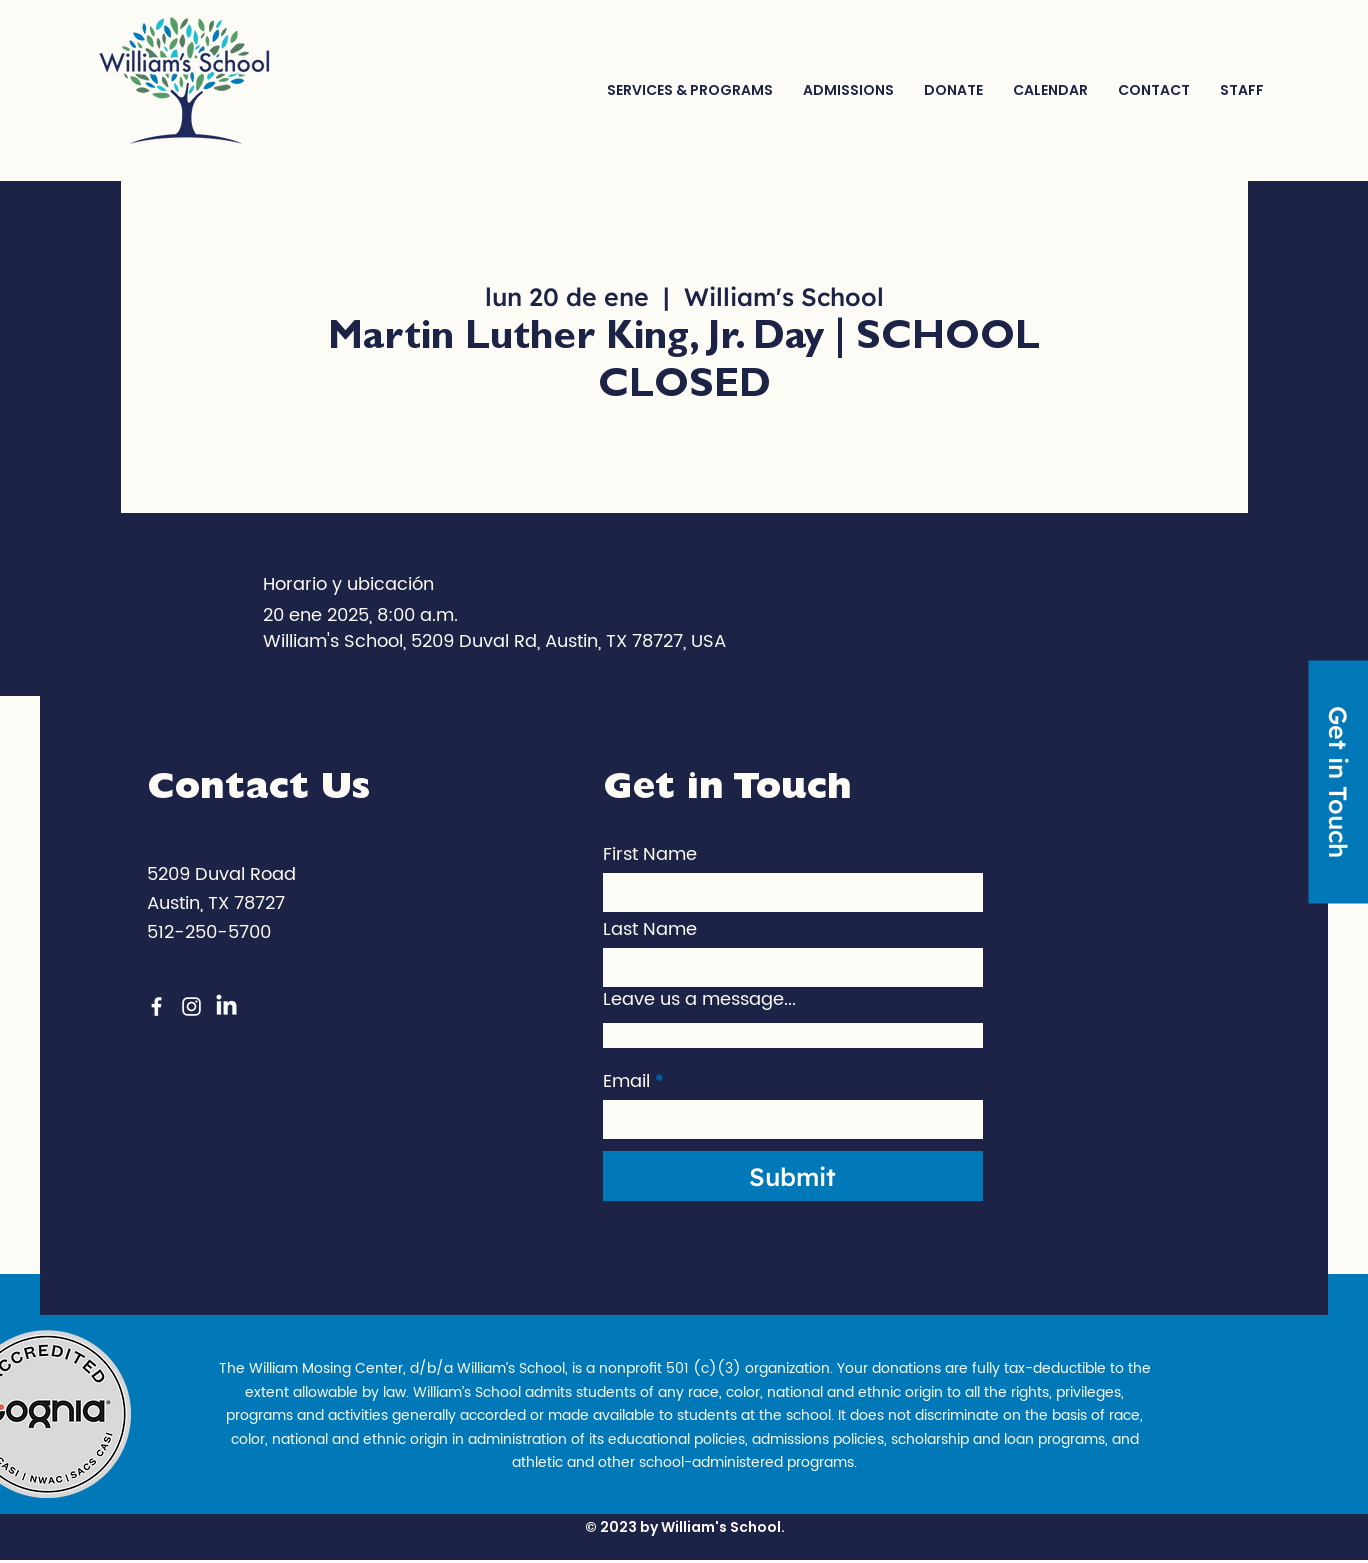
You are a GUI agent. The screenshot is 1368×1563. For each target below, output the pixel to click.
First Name (650, 855)
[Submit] (793, 1176)
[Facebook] (156, 1006)
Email (626, 1082)
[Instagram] (191, 1006)
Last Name (650, 930)
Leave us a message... (699, 1000)
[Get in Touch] (1338, 781)
